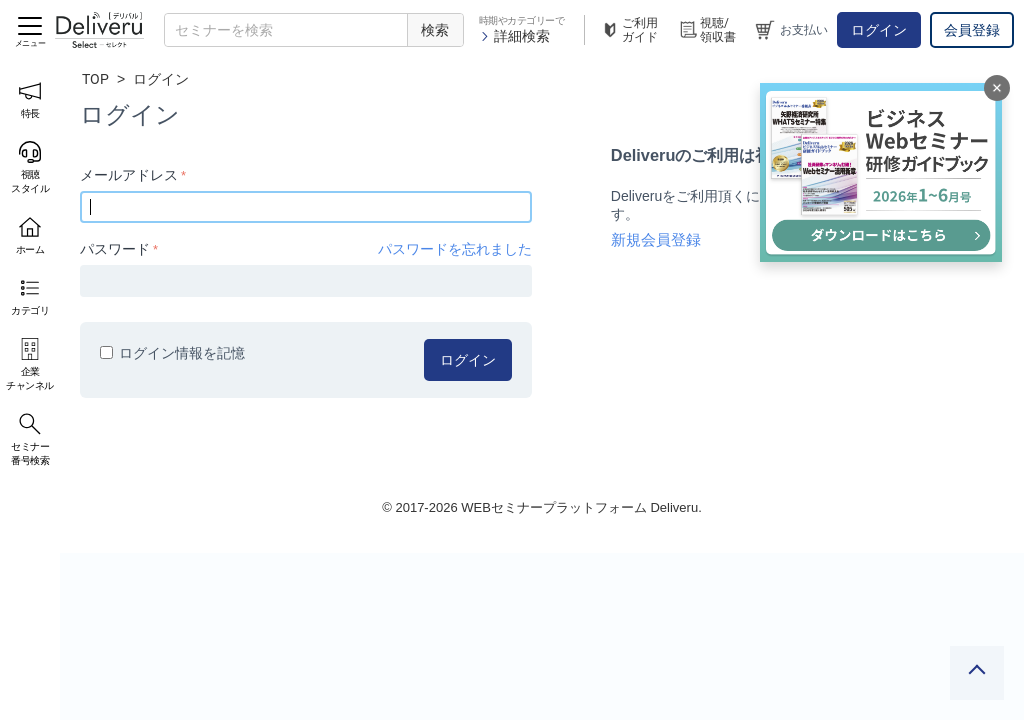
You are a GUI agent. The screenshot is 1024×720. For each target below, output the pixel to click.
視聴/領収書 (707, 30)
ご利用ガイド (629, 30)
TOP (95, 79)
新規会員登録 (656, 240)
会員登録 (972, 30)
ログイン (879, 30)
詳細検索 (514, 36)
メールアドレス (129, 175)
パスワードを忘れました (455, 249)
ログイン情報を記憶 (172, 353)
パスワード (115, 249)
